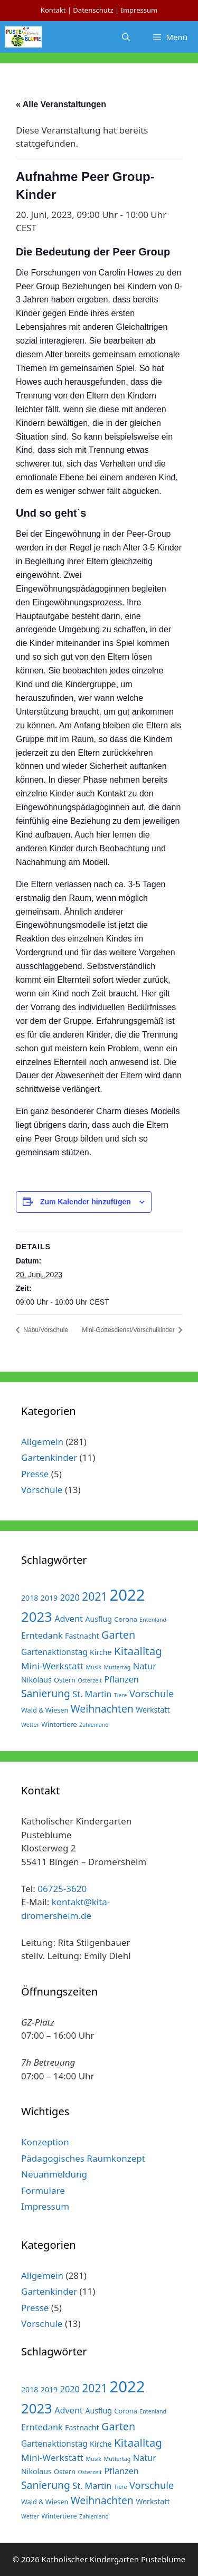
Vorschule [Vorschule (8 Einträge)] (151, 1693)
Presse (35, 1474)
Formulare (43, 2190)
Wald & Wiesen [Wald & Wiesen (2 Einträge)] (44, 1710)
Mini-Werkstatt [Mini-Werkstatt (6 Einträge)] (52, 1666)
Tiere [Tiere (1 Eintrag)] (120, 1695)
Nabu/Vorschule (45, 1330)
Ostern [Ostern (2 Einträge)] (65, 1680)
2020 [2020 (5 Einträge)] (70, 1597)
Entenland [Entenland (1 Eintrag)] (152, 1619)
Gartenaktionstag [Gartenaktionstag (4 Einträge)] (54, 1652)
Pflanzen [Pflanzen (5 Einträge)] (121, 1679)
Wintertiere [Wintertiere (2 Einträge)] (59, 1724)
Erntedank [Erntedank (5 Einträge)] (42, 1635)
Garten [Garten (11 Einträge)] (118, 1635)
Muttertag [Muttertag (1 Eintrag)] (117, 1667)
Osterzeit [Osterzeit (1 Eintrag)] (90, 1680)
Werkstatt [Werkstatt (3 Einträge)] (152, 1710)
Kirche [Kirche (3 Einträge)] (101, 1652)
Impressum (138, 10)
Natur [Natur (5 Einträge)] (144, 1666)
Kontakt (53, 10)
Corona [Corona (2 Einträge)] (125, 1619)
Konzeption (45, 2142)
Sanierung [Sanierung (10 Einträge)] (45, 1693)
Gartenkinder (49, 1457)
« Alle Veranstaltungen (61, 104)
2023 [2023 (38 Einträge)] (36, 1617)
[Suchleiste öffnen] (126, 37)
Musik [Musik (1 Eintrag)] (93, 1667)
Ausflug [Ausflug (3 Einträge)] (98, 1619)
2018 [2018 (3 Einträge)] (29, 1598)
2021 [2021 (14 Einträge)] (94, 1596)
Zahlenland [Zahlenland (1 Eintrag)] (94, 1724)
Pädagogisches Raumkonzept (83, 2158)
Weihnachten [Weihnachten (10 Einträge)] (102, 1709)
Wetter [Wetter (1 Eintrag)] (30, 1724)
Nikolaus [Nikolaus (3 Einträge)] (36, 1680)
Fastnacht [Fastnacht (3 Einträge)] (82, 1636)
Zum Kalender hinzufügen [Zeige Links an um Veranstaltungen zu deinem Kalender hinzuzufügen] (85, 1201)
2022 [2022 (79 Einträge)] (127, 1594)
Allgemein (42, 1442)
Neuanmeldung (54, 2174)
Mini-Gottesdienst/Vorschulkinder (129, 1330)
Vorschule (41, 1490)
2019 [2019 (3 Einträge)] (49, 1598)
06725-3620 (62, 1889)
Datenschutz (93, 10)
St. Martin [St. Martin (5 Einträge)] (91, 1694)
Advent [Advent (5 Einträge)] (68, 1618)
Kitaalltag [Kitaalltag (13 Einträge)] (138, 1650)
